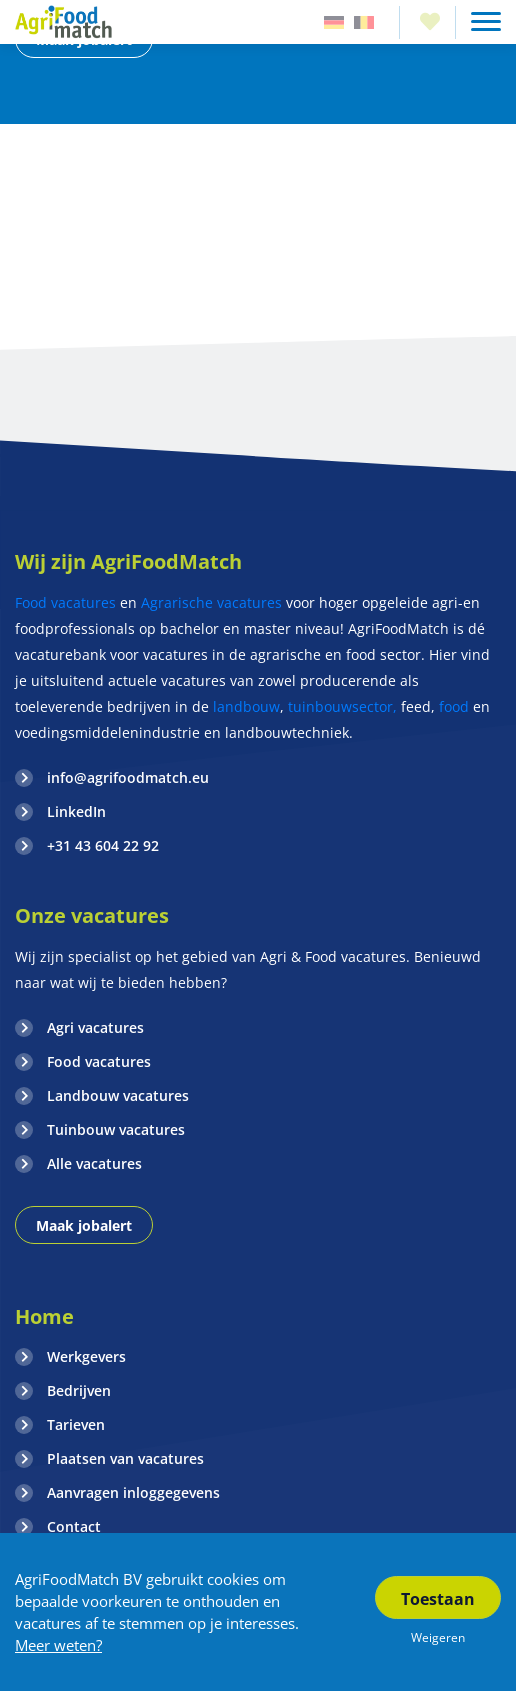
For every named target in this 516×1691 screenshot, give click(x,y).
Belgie (364, 22)
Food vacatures (65, 602)
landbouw (246, 706)
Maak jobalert (84, 1225)
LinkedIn (76, 811)
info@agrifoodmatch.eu (128, 777)
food (454, 706)
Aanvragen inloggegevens (133, 1492)
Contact (74, 1526)
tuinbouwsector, (342, 706)
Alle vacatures (94, 1163)
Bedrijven (79, 1390)
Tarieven (76, 1424)
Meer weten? (58, 1645)
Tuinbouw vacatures (116, 1129)
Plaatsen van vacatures (125, 1458)
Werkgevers (86, 1356)
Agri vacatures (95, 1027)
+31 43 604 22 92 (103, 845)
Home (44, 1316)
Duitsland (334, 22)
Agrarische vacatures (213, 602)
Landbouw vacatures (118, 1095)
